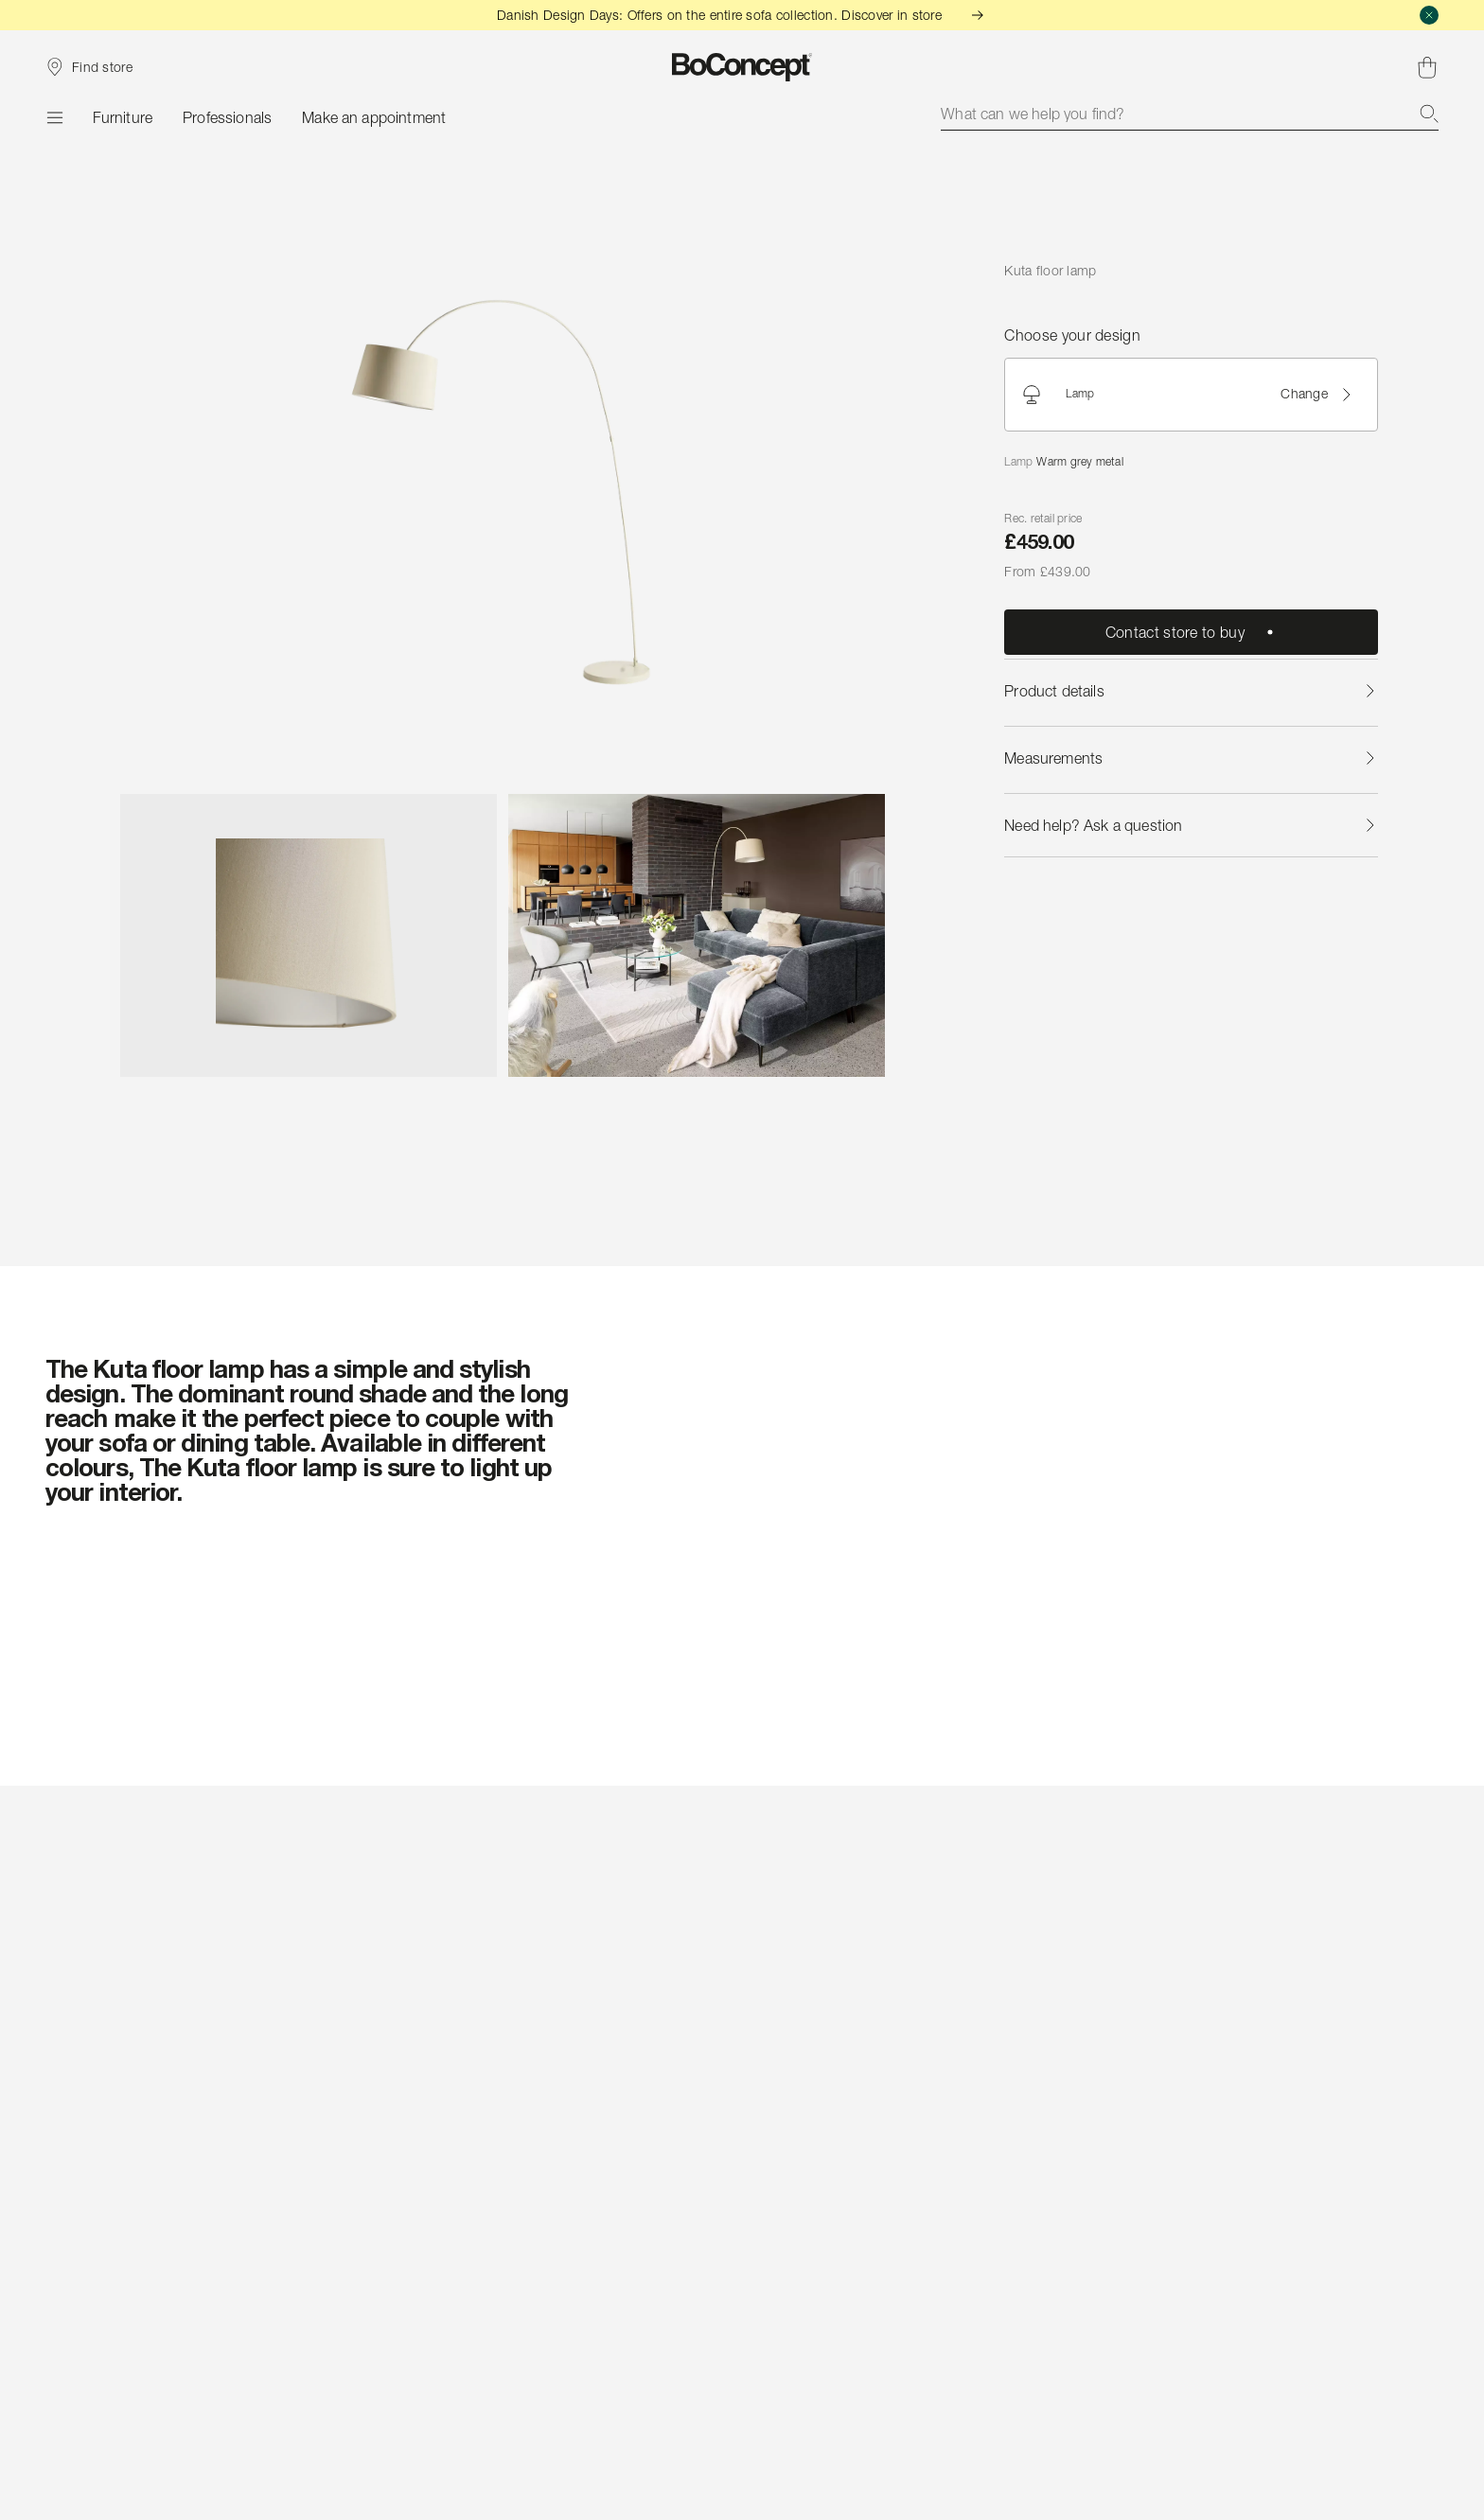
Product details (1190, 690)
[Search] (1429, 113)
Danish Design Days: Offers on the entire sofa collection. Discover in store (742, 15)
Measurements (1190, 758)
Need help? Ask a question (1190, 825)
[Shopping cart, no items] (1427, 67)
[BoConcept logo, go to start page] (742, 67)
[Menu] (54, 117)
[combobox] (1189, 113)
